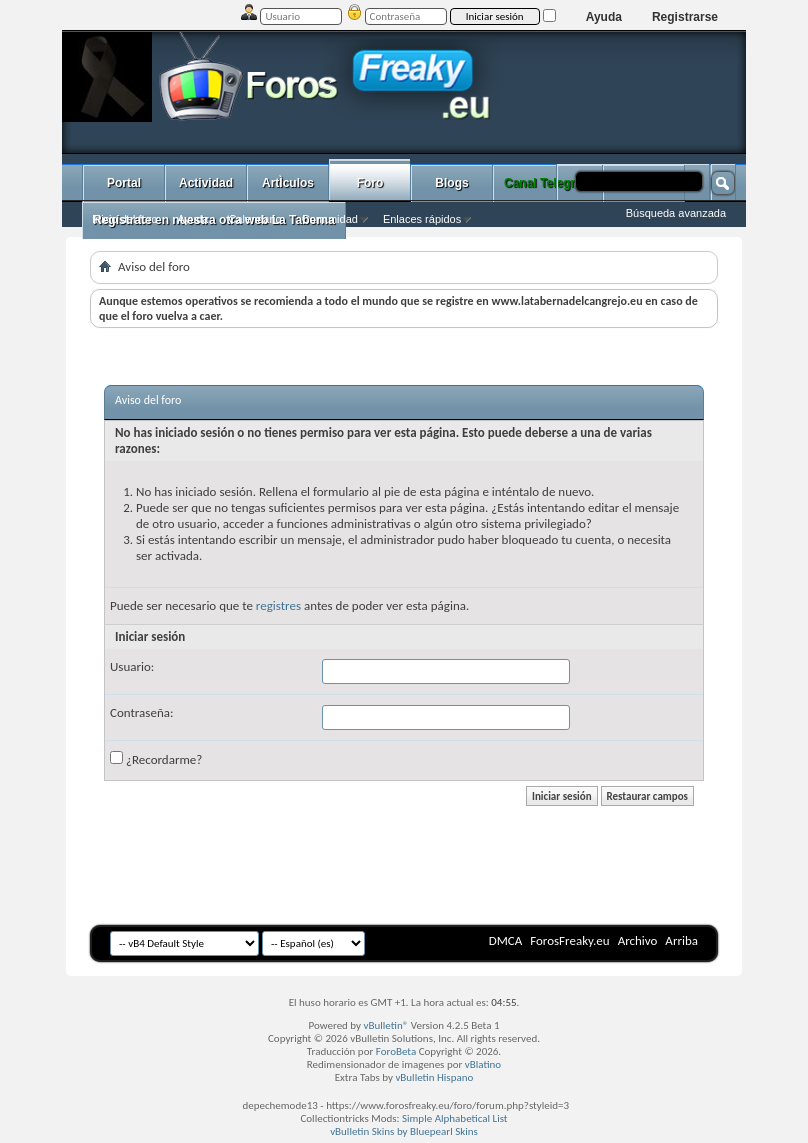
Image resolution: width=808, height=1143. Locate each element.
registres (278, 605)
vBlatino (483, 1064)
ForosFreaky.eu (569, 940)
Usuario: (132, 666)
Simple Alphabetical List (455, 1118)
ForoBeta (396, 1051)
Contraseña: (141, 712)
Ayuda (604, 17)
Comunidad (330, 219)
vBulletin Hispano (434, 1077)
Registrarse (685, 17)
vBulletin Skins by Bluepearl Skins (404, 1131)
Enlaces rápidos (422, 219)
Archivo (638, 940)
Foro (370, 183)
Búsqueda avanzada (676, 213)
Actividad (206, 183)
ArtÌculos (288, 183)
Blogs (451, 183)
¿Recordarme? (156, 759)
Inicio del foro (124, 219)
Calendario (254, 219)
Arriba (681, 940)
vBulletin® (386, 1025)
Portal (124, 183)
